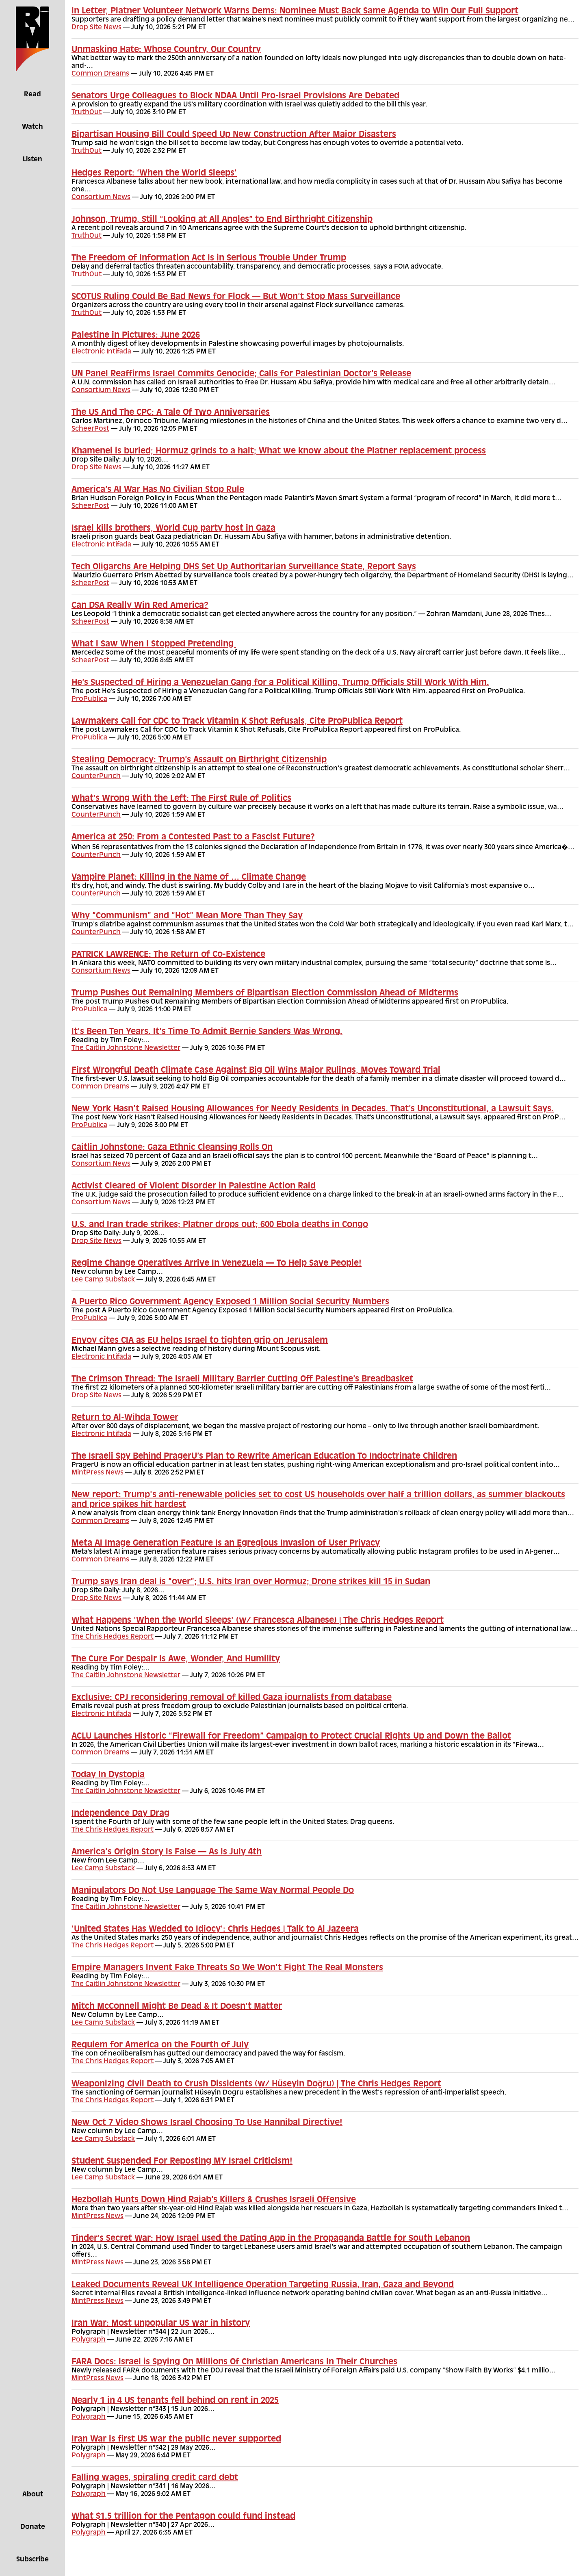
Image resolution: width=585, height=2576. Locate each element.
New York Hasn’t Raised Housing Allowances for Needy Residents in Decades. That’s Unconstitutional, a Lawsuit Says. (313, 1109)
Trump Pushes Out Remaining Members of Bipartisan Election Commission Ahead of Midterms (265, 993)
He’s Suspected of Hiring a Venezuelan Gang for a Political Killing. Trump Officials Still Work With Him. (280, 683)
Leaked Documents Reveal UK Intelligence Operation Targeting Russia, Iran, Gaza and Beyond (263, 2285)
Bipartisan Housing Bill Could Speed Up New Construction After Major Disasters (234, 135)
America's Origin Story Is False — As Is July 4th (167, 1852)
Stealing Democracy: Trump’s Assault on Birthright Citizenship (199, 760)
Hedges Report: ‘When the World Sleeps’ (154, 173)
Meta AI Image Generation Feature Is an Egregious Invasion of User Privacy (226, 1544)
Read (32, 94)
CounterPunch (96, 776)
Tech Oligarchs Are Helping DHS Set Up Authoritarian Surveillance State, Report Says (244, 567)
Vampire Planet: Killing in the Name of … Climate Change (189, 878)
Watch (32, 127)
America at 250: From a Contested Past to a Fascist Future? (193, 837)
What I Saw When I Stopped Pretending (154, 644)
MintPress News (98, 1473)
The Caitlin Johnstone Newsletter (126, 1048)
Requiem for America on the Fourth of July (160, 2045)
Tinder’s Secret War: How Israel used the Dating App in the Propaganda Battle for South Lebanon (271, 2239)
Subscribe (32, 2559)
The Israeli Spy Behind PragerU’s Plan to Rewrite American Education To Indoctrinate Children (264, 1457)
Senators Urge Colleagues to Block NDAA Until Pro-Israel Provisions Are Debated (235, 96)
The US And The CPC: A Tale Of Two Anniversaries (171, 413)
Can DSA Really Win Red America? (140, 606)
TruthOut (87, 112)
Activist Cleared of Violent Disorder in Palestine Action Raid (194, 1186)
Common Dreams (100, 74)
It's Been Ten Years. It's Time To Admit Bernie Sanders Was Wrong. (207, 1032)
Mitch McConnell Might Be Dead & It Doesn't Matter (177, 2007)
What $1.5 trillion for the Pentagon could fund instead (183, 2517)
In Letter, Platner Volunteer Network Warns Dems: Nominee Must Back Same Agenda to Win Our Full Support (295, 11)
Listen (32, 159)
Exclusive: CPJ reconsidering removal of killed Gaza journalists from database (232, 1698)
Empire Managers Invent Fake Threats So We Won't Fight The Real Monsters (227, 1968)
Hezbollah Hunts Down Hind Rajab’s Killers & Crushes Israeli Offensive (214, 2200)
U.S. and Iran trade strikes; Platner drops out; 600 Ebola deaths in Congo (220, 1225)
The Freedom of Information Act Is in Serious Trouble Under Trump (209, 258)
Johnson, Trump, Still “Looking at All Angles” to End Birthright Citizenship (222, 220)
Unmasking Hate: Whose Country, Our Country (166, 50)
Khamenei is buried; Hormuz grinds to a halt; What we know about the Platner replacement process (279, 451)
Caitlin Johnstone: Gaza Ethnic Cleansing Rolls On (172, 1148)
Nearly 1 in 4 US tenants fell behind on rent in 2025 (175, 2401)
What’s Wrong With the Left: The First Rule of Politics (181, 799)
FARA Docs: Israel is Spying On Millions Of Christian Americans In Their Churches (234, 2362)
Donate (32, 2527)
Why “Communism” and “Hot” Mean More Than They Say (187, 916)
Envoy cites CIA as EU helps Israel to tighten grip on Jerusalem (200, 1341)
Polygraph (89, 2340)
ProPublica (89, 699)
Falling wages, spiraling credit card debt (155, 2478)
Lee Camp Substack (103, 1280)
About (32, 2494)
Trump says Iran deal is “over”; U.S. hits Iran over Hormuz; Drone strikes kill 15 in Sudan (251, 1582)
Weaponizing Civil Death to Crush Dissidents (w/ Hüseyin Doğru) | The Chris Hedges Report (256, 2084)
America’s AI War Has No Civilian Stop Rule (158, 490)
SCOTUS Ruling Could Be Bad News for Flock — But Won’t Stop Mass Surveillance (236, 297)
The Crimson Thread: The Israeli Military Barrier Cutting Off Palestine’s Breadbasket (242, 1379)
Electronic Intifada (101, 352)
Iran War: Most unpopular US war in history (161, 2324)
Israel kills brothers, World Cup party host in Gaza (173, 529)
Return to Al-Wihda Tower (125, 1418)
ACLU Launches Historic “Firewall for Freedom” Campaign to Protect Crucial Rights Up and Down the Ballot (291, 1737)
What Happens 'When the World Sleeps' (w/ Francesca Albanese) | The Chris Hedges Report (258, 1621)
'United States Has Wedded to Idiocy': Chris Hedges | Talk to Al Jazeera (215, 1929)
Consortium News (101, 197)
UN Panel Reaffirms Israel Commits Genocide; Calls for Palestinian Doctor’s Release (241, 374)
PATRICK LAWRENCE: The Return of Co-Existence (168, 955)
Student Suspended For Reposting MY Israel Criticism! (182, 2162)
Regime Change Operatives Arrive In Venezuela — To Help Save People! (217, 1264)
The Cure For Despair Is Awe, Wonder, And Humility (176, 1659)
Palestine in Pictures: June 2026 (136, 336)
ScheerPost (90, 429)
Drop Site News (96, 27)
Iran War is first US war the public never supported (176, 2439)
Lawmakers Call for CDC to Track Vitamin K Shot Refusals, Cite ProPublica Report (237, 722)
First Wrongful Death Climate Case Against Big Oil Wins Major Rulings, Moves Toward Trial (256, 1071)
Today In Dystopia (108, 1775)
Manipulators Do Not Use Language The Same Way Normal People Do (213, 1891)
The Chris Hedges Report (113, 1637)
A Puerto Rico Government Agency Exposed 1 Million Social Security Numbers (230, 1302)
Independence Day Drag (120, 1814)
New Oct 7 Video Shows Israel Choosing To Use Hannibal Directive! (207, 2123)
